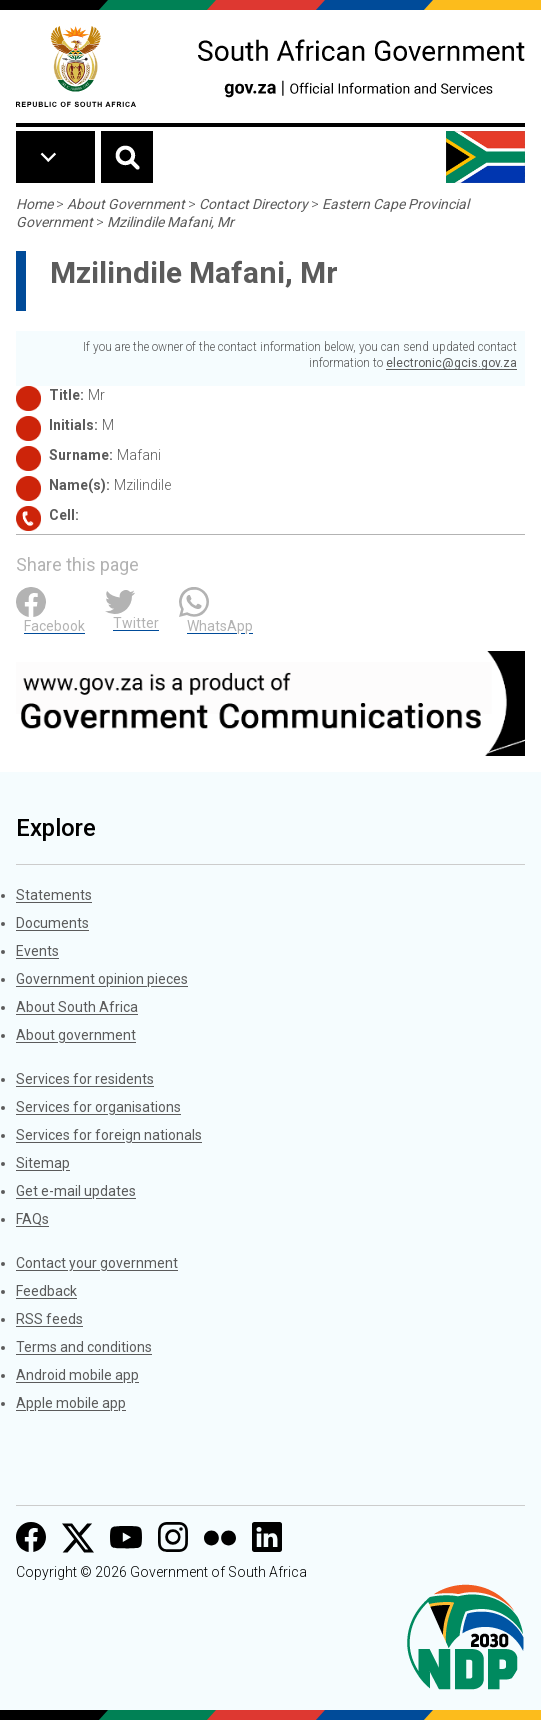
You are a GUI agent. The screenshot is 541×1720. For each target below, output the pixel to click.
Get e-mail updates (76, 1191)
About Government (126, 204)
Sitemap (43, 1163)
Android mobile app (77, 1375)
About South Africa (77, 1007)
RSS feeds (49, 1319)
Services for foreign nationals (109, 1135)
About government (76, 1035)
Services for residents (85, 1079)
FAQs (32, 1219)
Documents (52, 923)
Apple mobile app (71, 1403)
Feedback (46, 1291)
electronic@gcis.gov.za (451, 363)
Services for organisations (98, 1107)
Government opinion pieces (102, 979)
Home (34, 204)
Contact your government (97, 1263)
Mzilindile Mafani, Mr (170, 222)
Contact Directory (253, 204)
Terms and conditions (84, 1347)
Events (37, 951)
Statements (54, 895)
